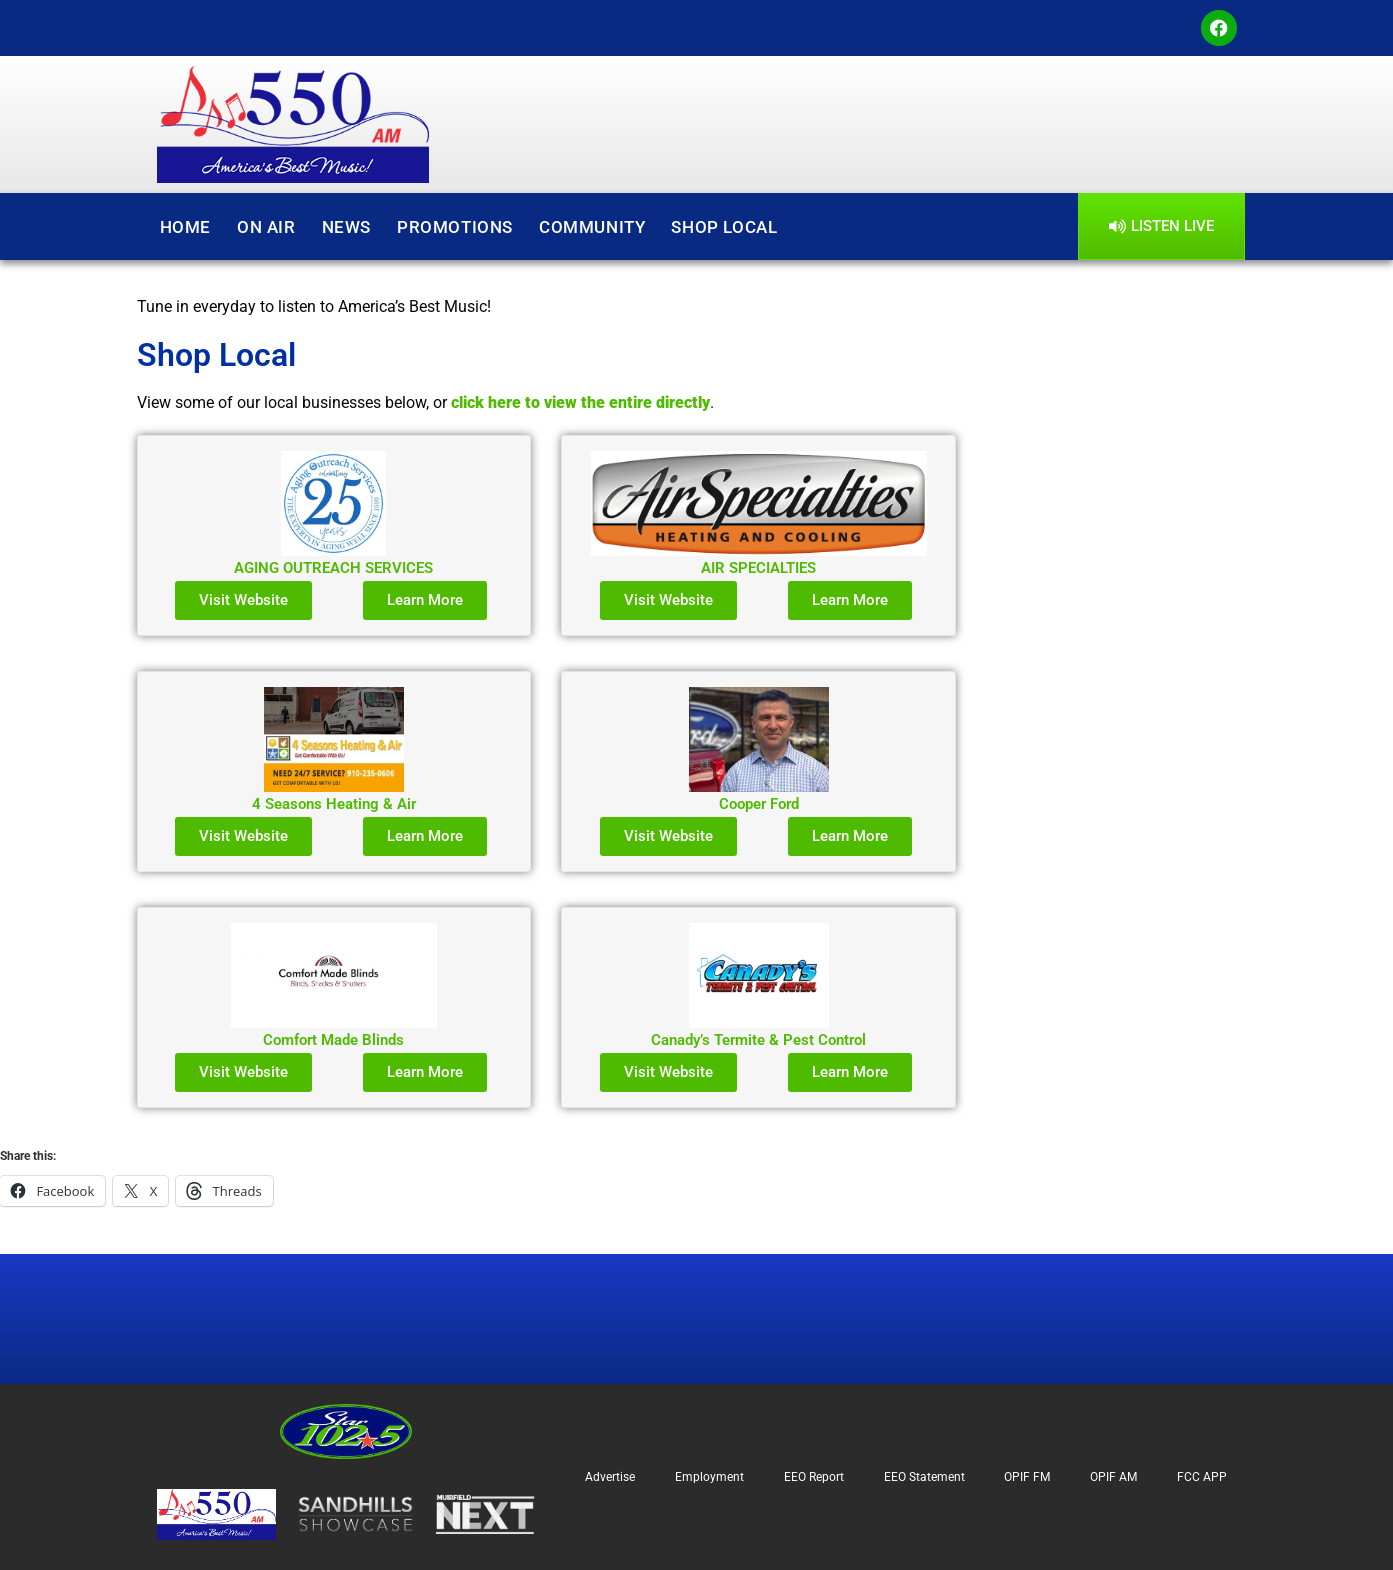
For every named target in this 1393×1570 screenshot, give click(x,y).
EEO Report (814, 1477)
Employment (709, 1477)
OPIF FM (1027, 1477)
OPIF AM (1113, 1477)
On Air (266, 227)
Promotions (455, 227)
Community (592, 227)
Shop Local (724, 227)
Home (185, 227)
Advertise (610, 1477)
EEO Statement (924, 1477)
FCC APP (1202, 1477)
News (346, 227)
